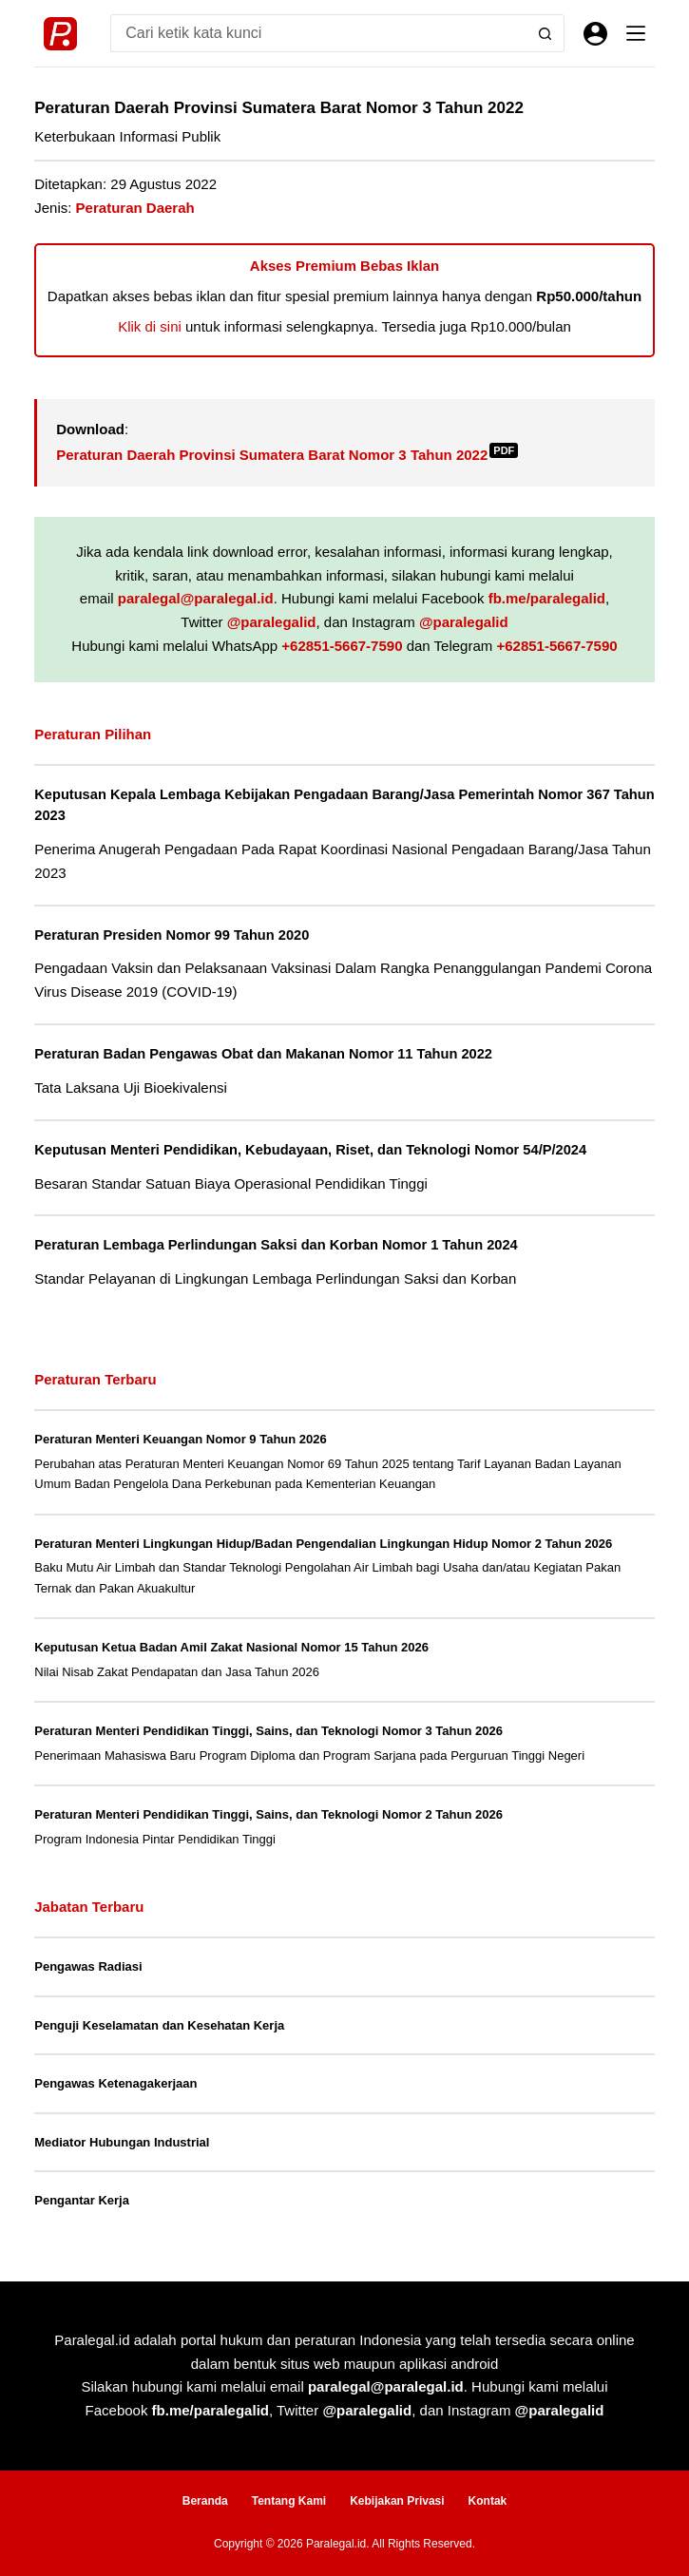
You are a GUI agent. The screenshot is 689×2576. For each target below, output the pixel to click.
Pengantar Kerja (81, 2200)
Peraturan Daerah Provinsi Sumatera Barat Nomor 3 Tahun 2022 (287, 455)
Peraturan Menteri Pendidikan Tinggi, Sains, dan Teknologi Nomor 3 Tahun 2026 (268, 1731)
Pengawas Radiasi (88, 1966)
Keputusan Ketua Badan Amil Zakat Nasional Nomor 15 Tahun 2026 (231, 1647)
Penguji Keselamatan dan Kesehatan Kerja (159, 2025)
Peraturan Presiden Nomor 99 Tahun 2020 (171, 935)
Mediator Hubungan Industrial (121, 2142)
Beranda (205, 2501)
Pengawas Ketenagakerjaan (115, 2083)
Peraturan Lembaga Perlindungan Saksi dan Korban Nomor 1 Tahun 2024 (275, 1244)
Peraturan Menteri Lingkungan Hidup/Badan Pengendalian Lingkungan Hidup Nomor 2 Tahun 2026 (323, 1543)
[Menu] (635, 33)
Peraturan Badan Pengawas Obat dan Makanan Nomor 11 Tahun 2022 (263, 1053)
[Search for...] (318, 33)
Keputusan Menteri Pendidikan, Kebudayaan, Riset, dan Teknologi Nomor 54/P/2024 (310, 1149)
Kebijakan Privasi (397, 2501)
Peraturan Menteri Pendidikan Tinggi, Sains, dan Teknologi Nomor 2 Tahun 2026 (268, 1814)
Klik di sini (150, 326)
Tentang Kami (289, 2501)
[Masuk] (595, 34)
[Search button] (545, 33)
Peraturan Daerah (135, 208)
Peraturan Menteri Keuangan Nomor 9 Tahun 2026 (180, 1439)
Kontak (488, 2501)
